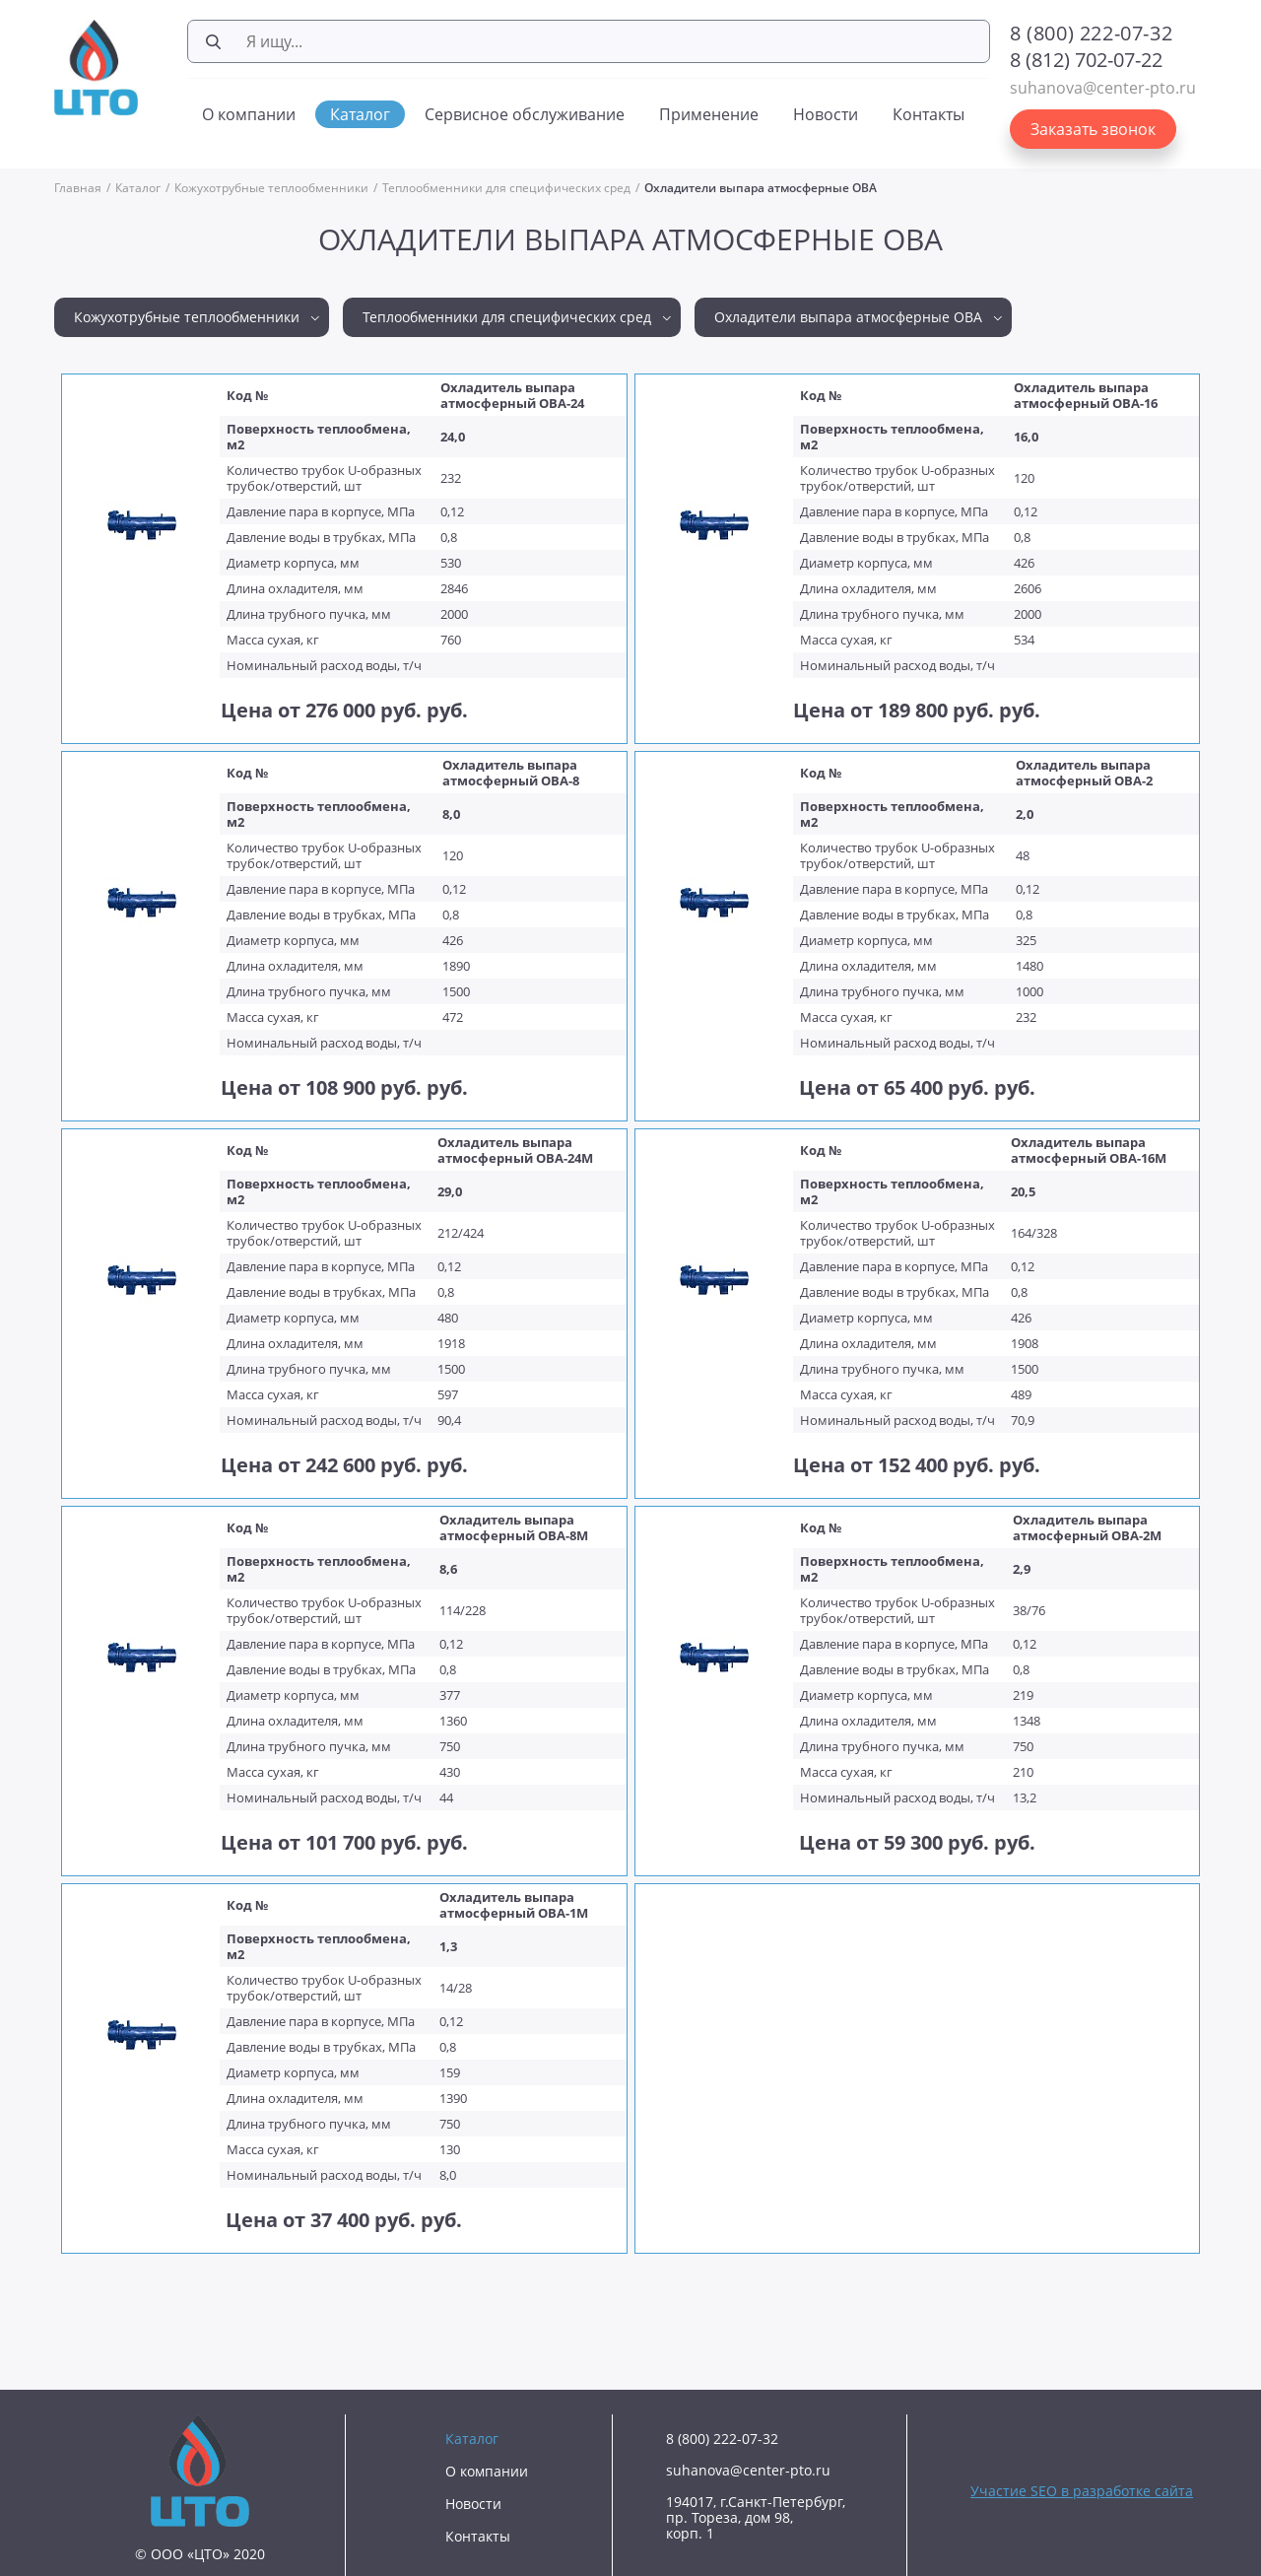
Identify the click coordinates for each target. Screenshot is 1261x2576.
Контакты (928, 114)
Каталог (360, 114)
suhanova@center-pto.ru (1103, 88)
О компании (249, 114)
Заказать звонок (1093, 129)
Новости (825, 114)
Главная (77, 187)
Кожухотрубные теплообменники (271, 187)
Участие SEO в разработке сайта (1081, 2490)
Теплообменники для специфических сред (506, 187)
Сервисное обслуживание (525, 114)
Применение (709, 114)
